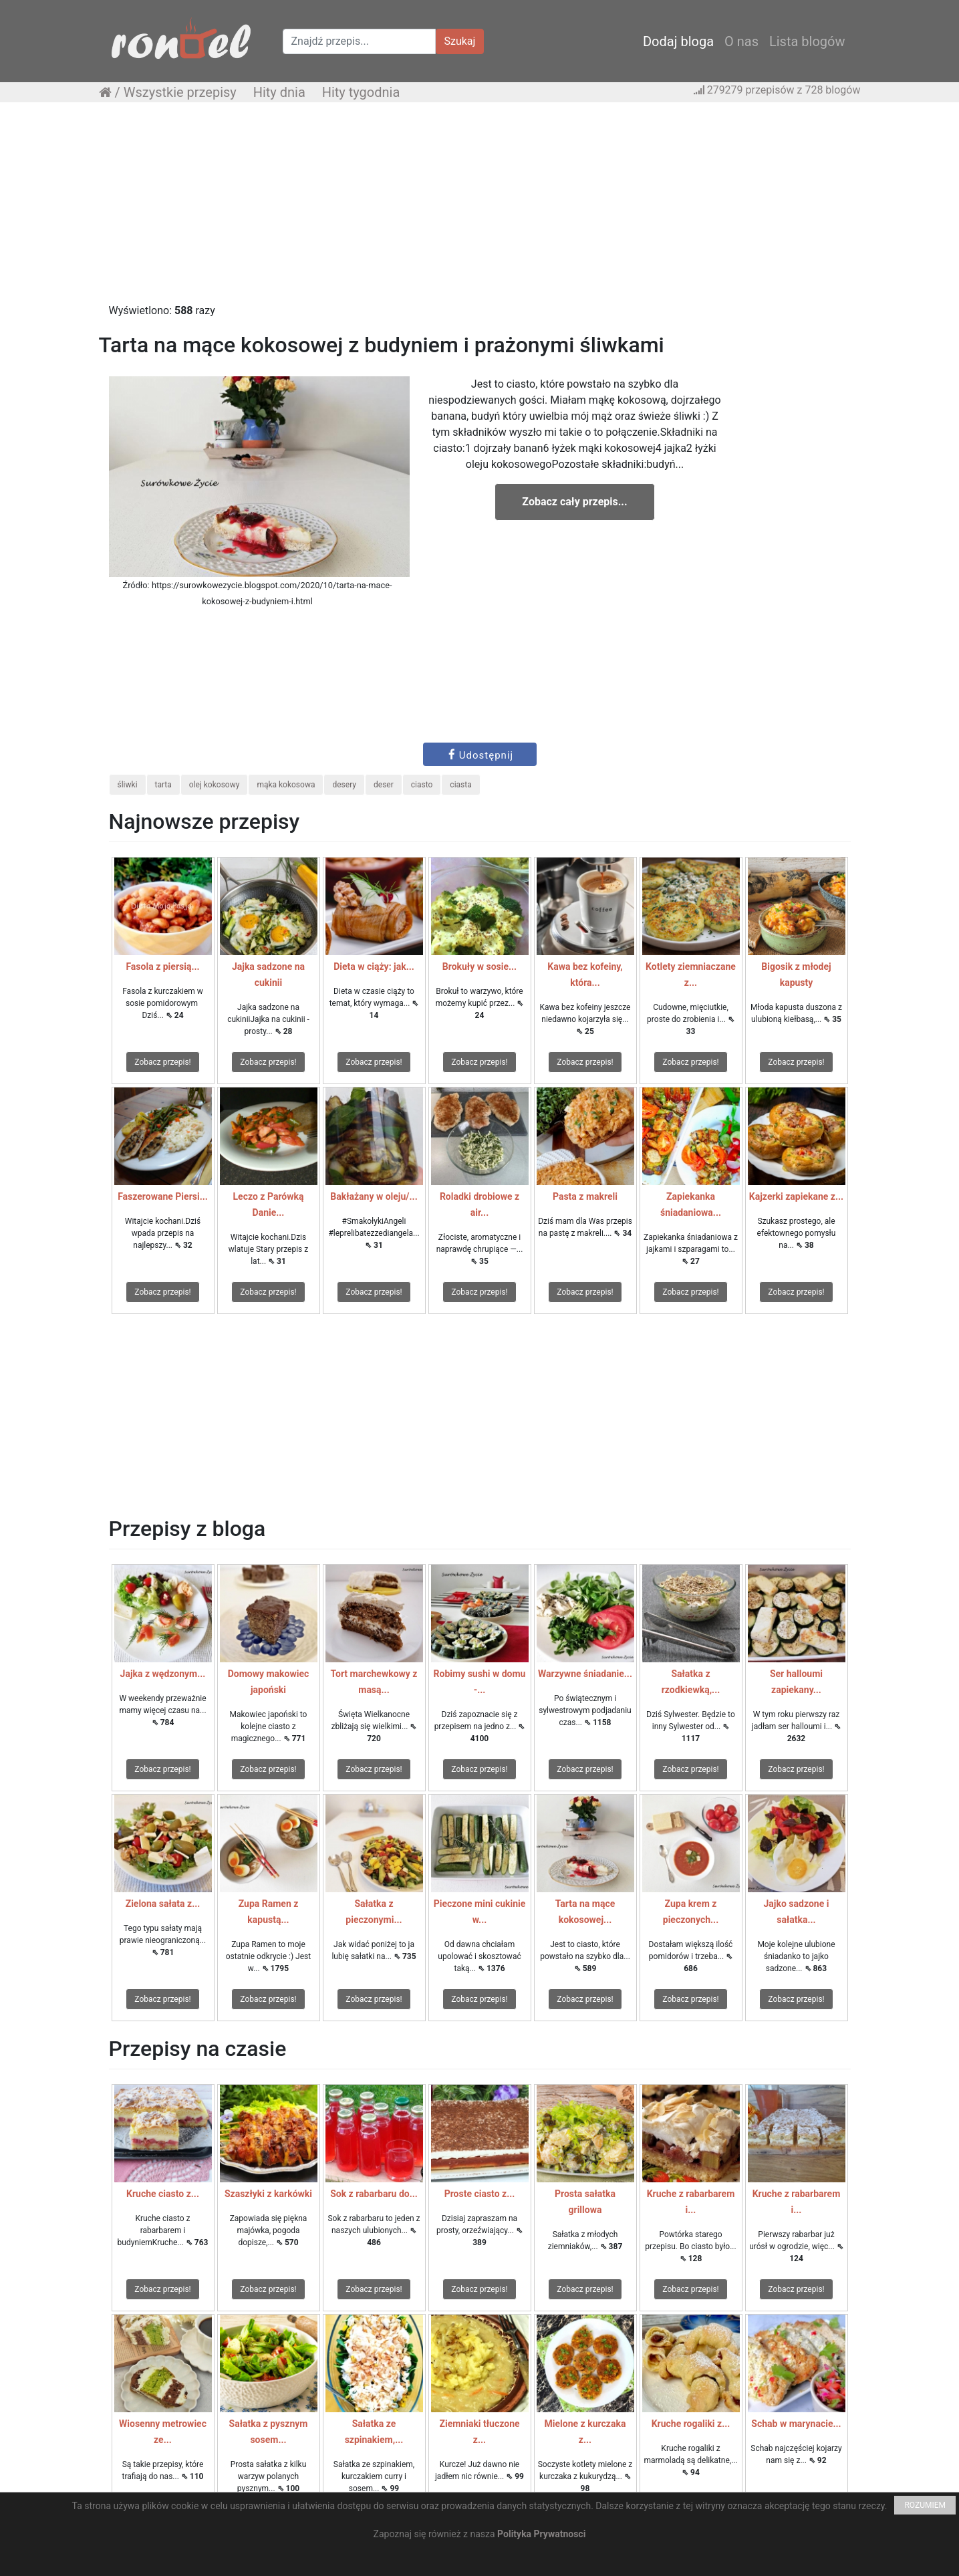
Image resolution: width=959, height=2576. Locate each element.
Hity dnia (279, 92)
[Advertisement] (480, 209)
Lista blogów (807, 41)
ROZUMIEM (925, 2505)
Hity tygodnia (361, 92)
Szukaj (460, 41)
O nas (741, 41)
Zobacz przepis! (162, 1062)
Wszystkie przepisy (180, 92)
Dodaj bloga (678, 41)
